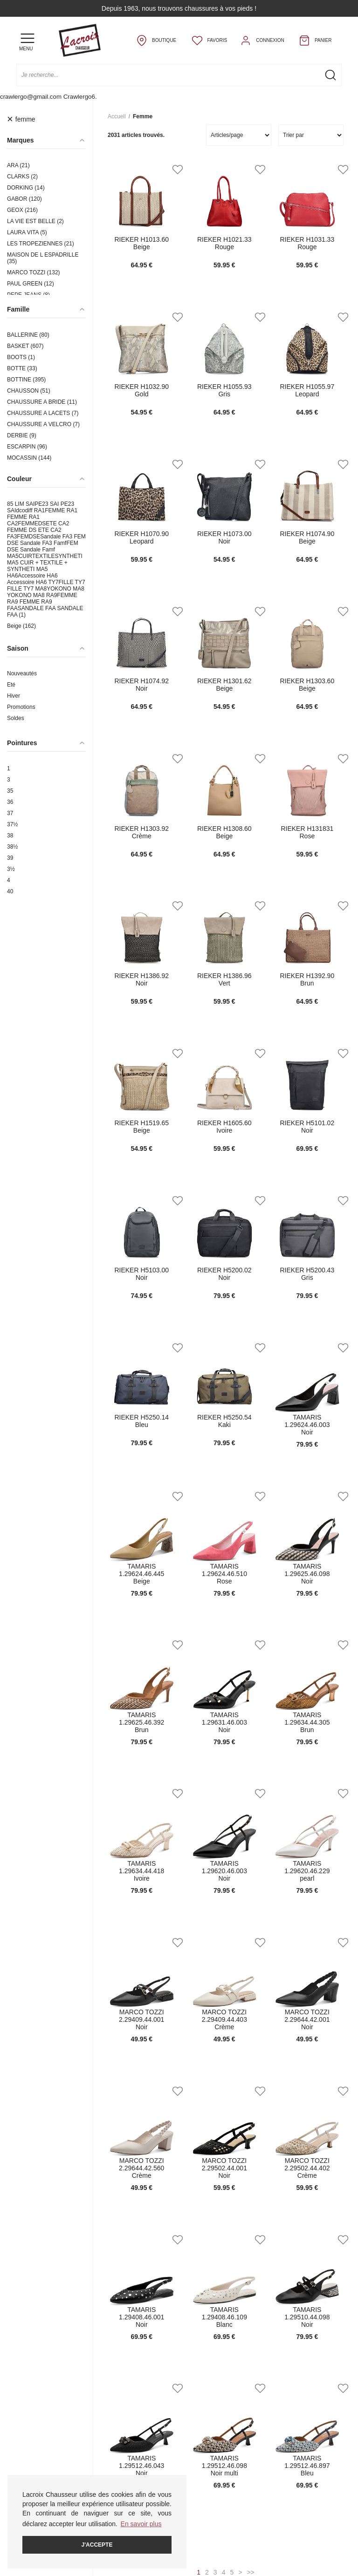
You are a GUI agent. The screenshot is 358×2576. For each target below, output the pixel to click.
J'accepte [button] (97, 2545)
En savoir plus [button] (141, 2524)
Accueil (117, 116)
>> (250, 2572)
